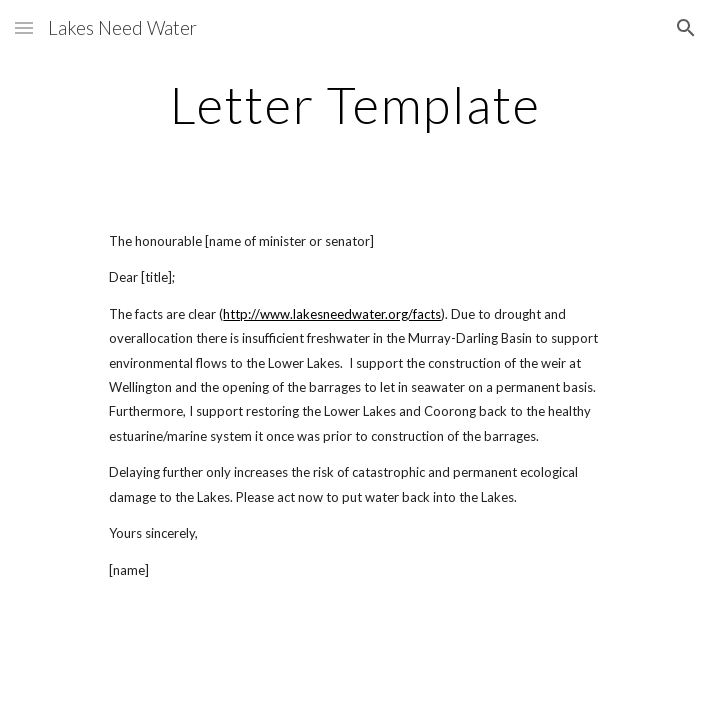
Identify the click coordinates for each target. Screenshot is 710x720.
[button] (24, 27)
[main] (354, 105)
